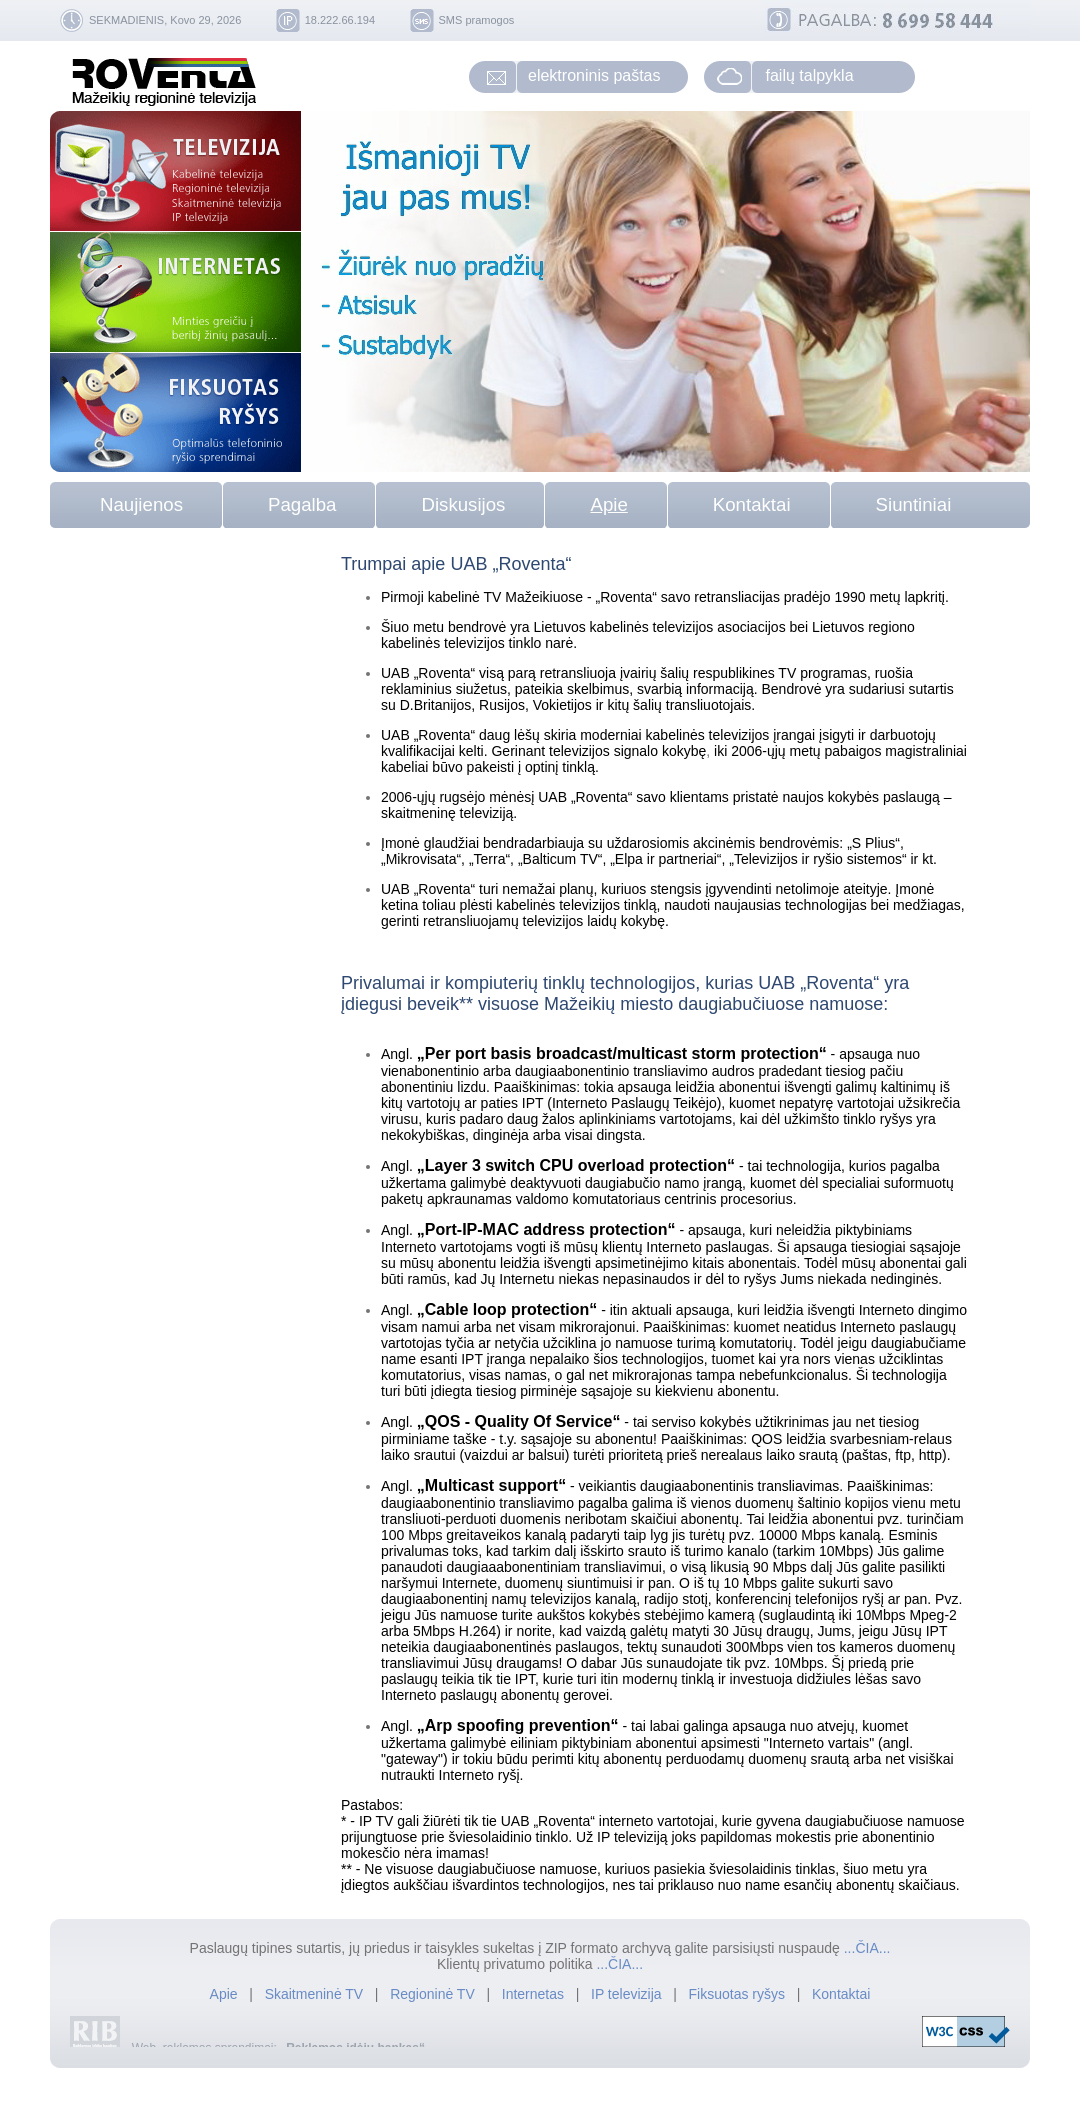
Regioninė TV (434, 1994)
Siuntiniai (914, 504)
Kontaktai (752, 504)
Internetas (533, 1994)
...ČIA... (867, 1948)
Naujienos (141, 504)
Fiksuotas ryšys (737, 1994)
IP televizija (628, 1994)
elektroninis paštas (594, 75)
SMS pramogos (477, 20)
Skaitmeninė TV (316, 1994)
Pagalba (302, 504)
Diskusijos (463, 504)
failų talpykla (810, 75)
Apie (608, 504)
